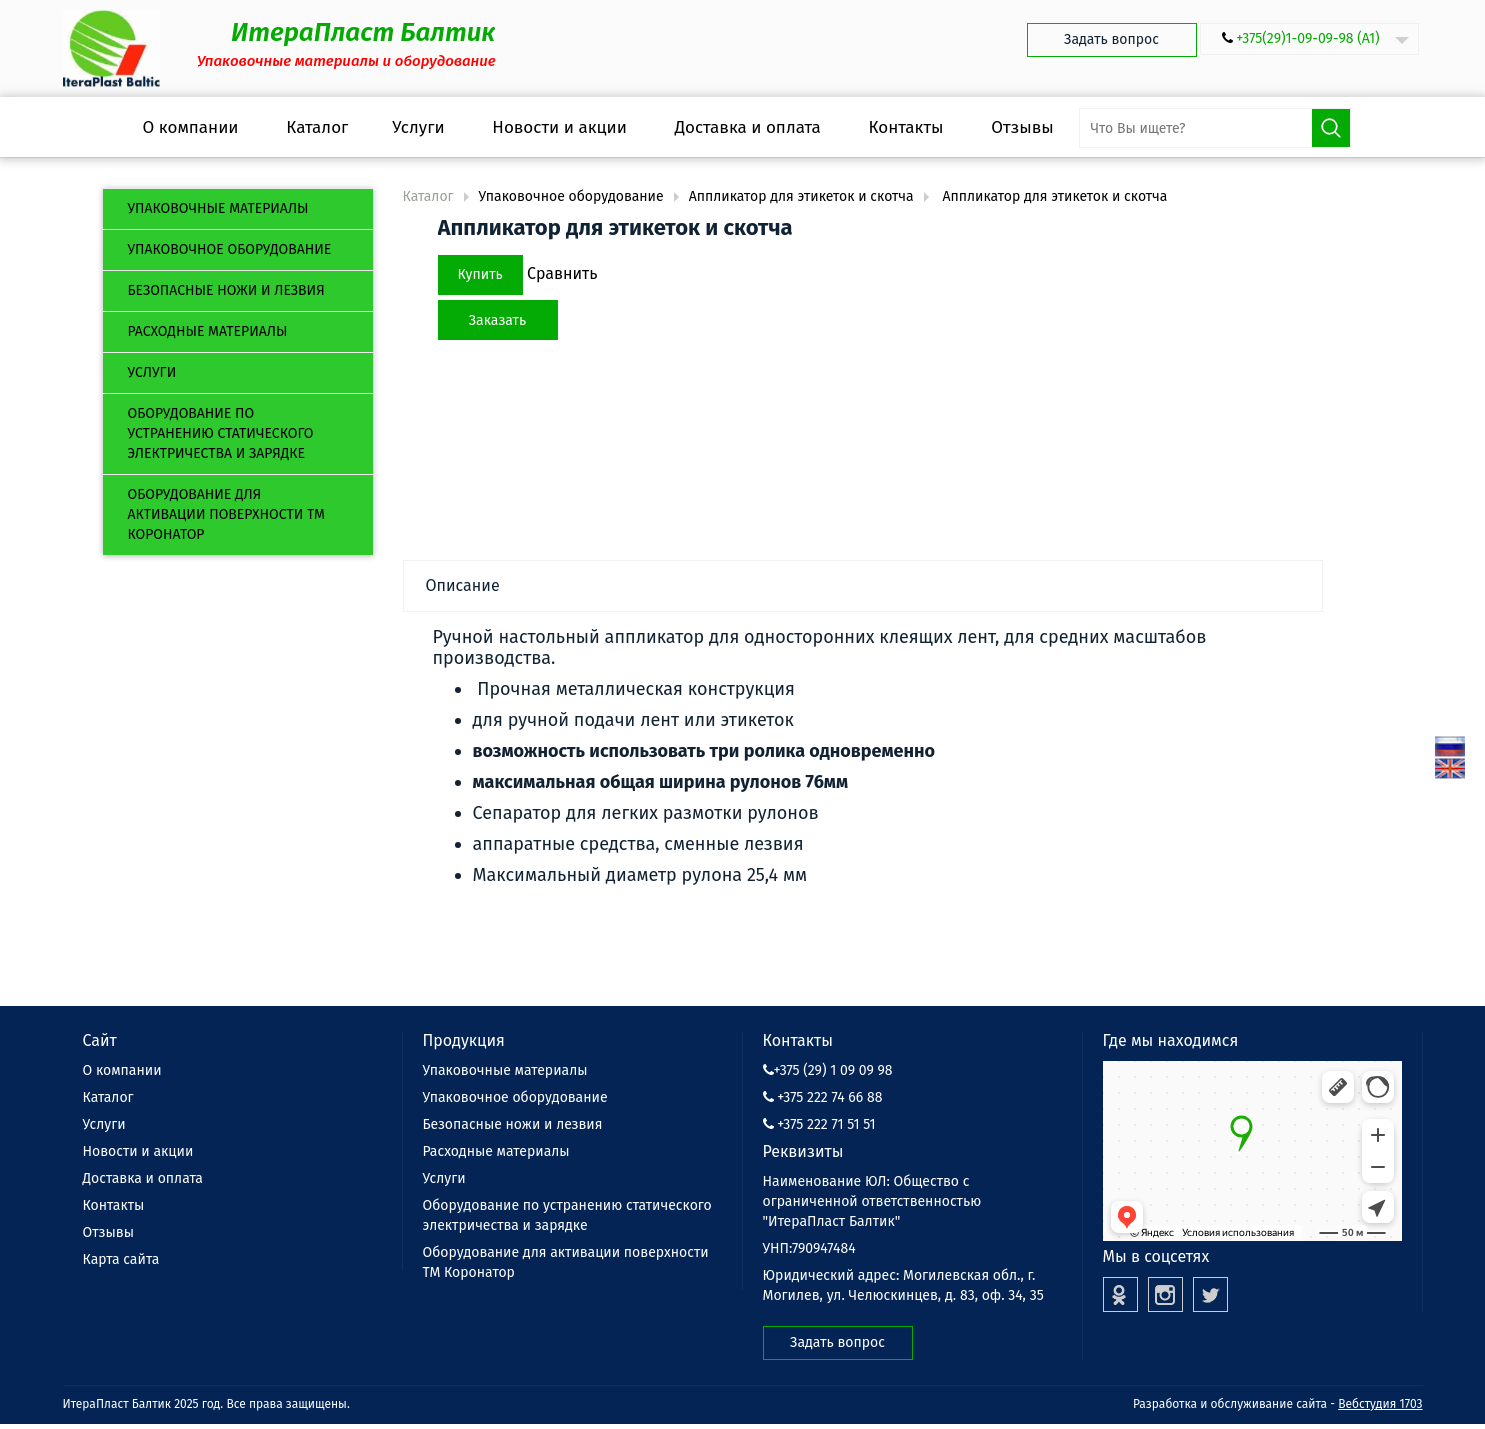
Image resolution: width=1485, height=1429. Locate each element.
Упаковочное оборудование (230, 249)
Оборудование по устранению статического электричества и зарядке (221, 433)
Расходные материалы (208, 331)
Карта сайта (121, 1259)
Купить (480, 274)
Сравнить (562, 273)
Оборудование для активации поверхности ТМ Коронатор (226, 514)
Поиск (1331, 128)
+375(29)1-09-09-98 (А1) (1307, 38)
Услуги (152, 372)
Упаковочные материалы (218, 208)
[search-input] (1215, 128)
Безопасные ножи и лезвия (226, 290)
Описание (463, 585)
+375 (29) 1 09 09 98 (828, 1070)
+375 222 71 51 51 (819, 1124)
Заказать (497, 320)
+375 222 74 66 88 (823, 1097)
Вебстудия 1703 (1380, 1404)
